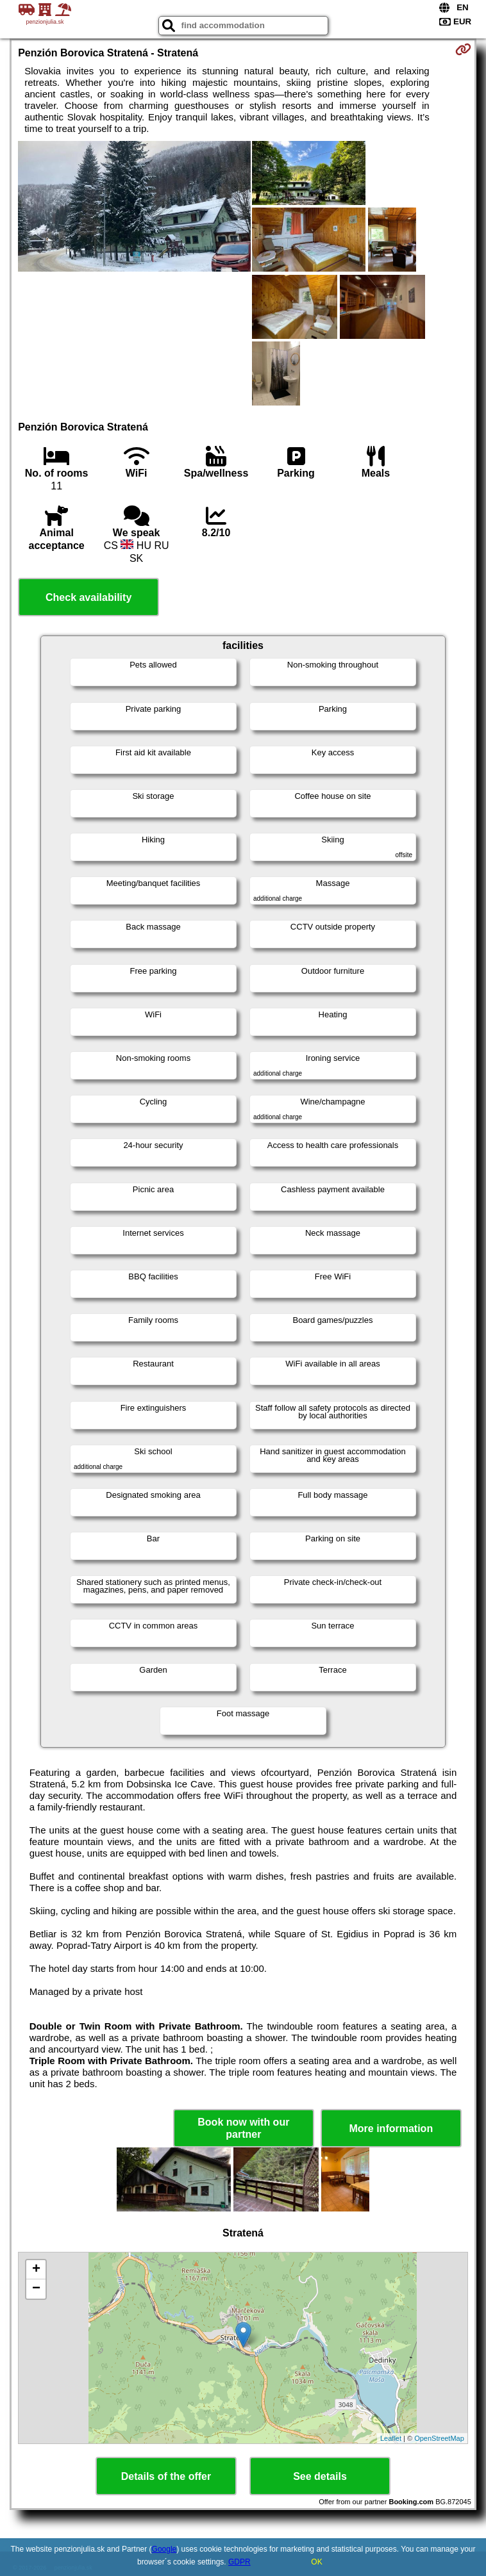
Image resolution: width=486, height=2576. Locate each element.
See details (320, 2476)
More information (391, 2128)
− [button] (36, 2289)
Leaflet (390, 2438)
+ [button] (36, 2269)
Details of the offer (166, 2476)
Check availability (88, 597)
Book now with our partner (243, 2128)
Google (164, 2549)
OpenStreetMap (439, 2438)
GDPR (239, 2561)
